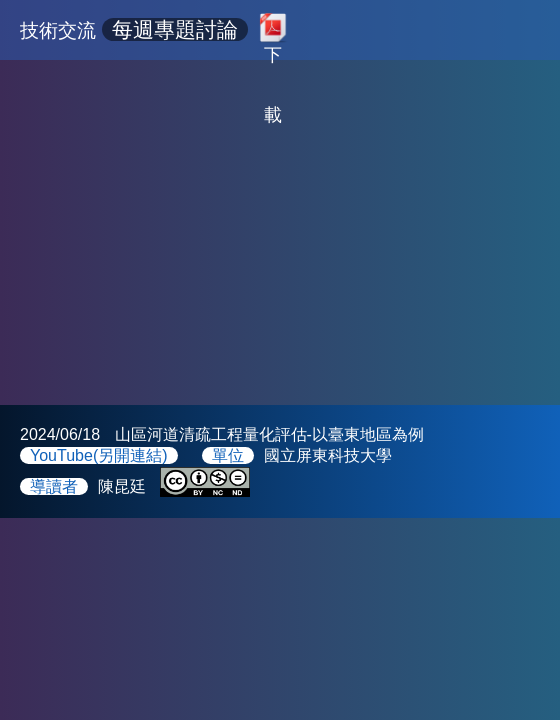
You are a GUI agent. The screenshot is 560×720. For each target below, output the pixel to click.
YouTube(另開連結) (99, 455)
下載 (273, 50)
